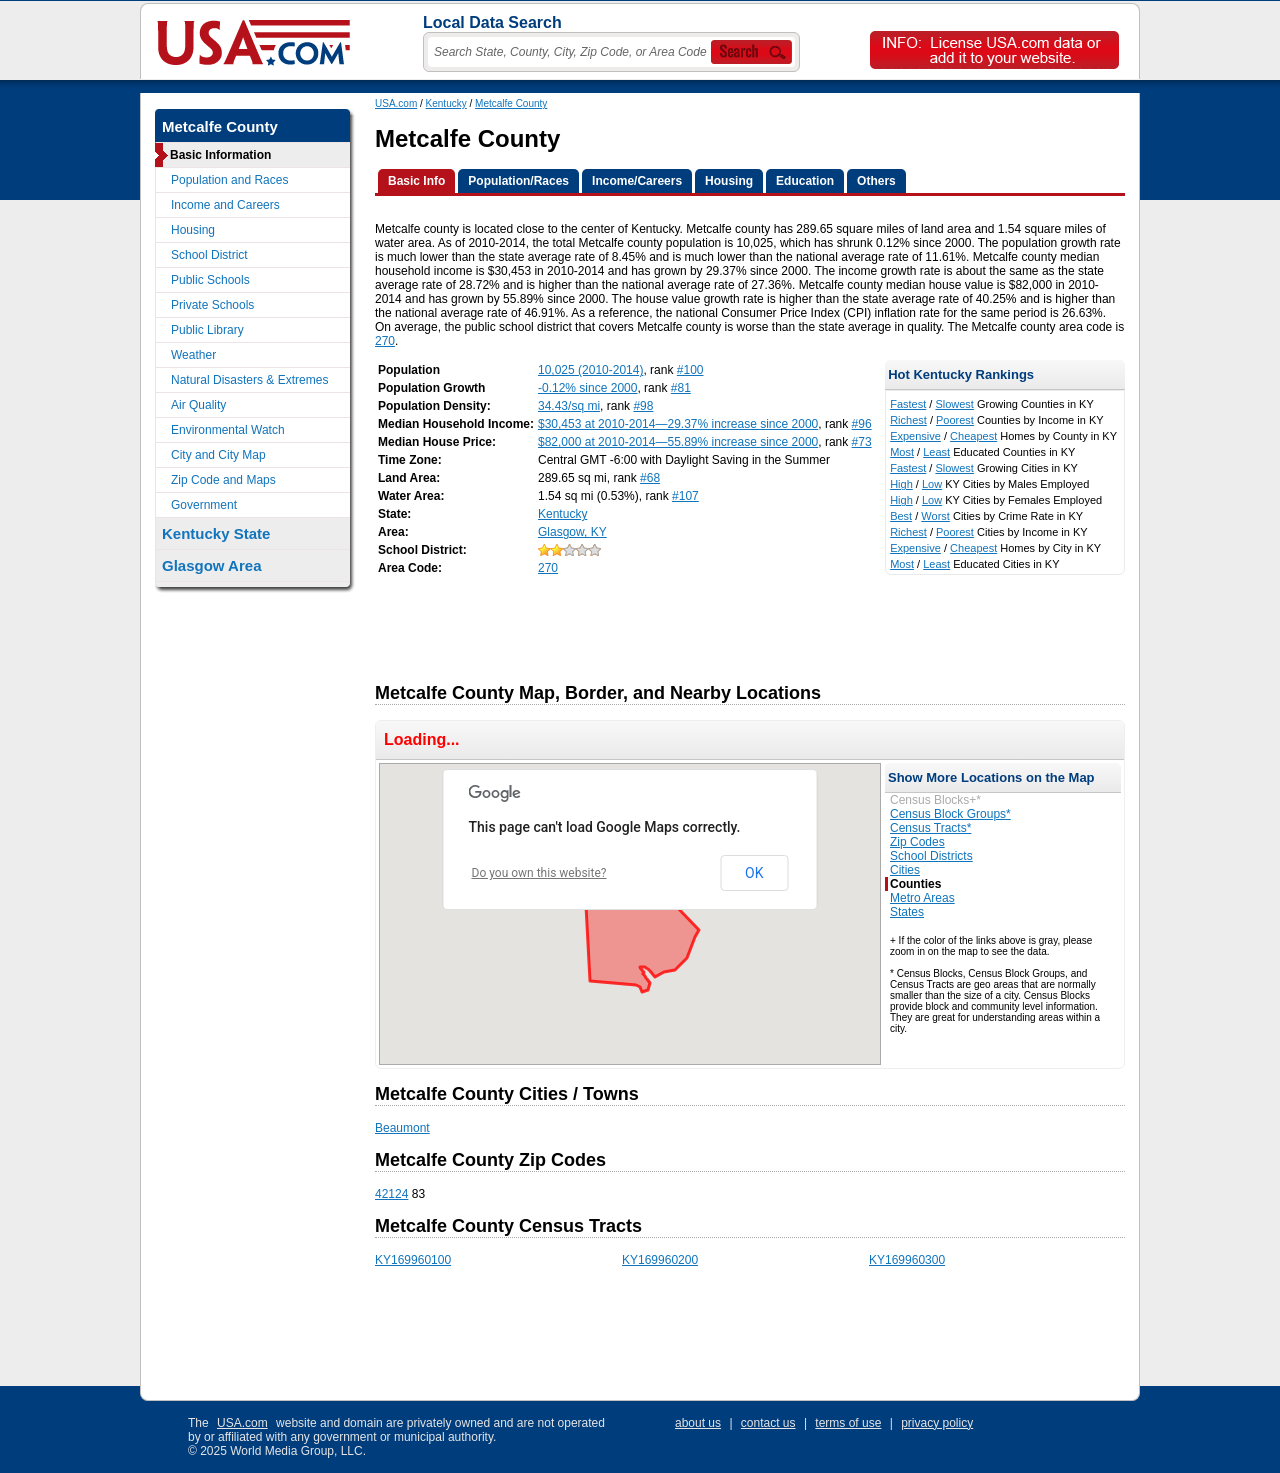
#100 (690, 370)
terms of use (848, 1423)
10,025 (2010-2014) (590, 370)
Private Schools (212, 305)
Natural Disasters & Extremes (249, 380)
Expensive (915, 436)
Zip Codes (917, 842)
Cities (905, 870)
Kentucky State (216, 533)
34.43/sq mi (569, 406)
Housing (193, 230)
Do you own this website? (539, 873)
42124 (391, 1194)
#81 (681, 388)
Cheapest (973, 436)
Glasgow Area (211, 565)
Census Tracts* (930, 828)
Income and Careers (225, 205)
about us (698, 1423)
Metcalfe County (511, 103)
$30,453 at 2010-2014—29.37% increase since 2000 (678, 424)
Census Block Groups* (950, 814)
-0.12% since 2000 (587, 388)
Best (901, 516)
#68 (650, 478)
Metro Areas (922, 898)
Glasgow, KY (572, 532)
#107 (685, 496)
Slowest (954, 404)
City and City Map (218, 455)
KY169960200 (660, 1260)
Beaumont (402, 1128)
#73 (862, 442)
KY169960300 (907, 1260)
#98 (643, 406)
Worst (935, 516)
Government (204, 505)
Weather (193, 355)
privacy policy (937, 1423)
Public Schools (210, 280)
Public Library (207, 330)
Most (902, 452)
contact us (768, 1423)
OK (754, 873)
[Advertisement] (739, 623)
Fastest (908, 404)
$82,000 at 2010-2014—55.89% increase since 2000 (678, 442)
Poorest (955, 420)
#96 (862, 424)
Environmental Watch (228, 430)
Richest (908, 420)
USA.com (396, 103)
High (901, 484)
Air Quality (198, 405)
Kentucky (446, 103)
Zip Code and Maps (223, 480)
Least (936, 452)
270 (385, 341)
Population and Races (229, 180)
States (907, 912)
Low (932, 484)
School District (209, 255)
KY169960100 (413, 1260)
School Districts (931, 856)
